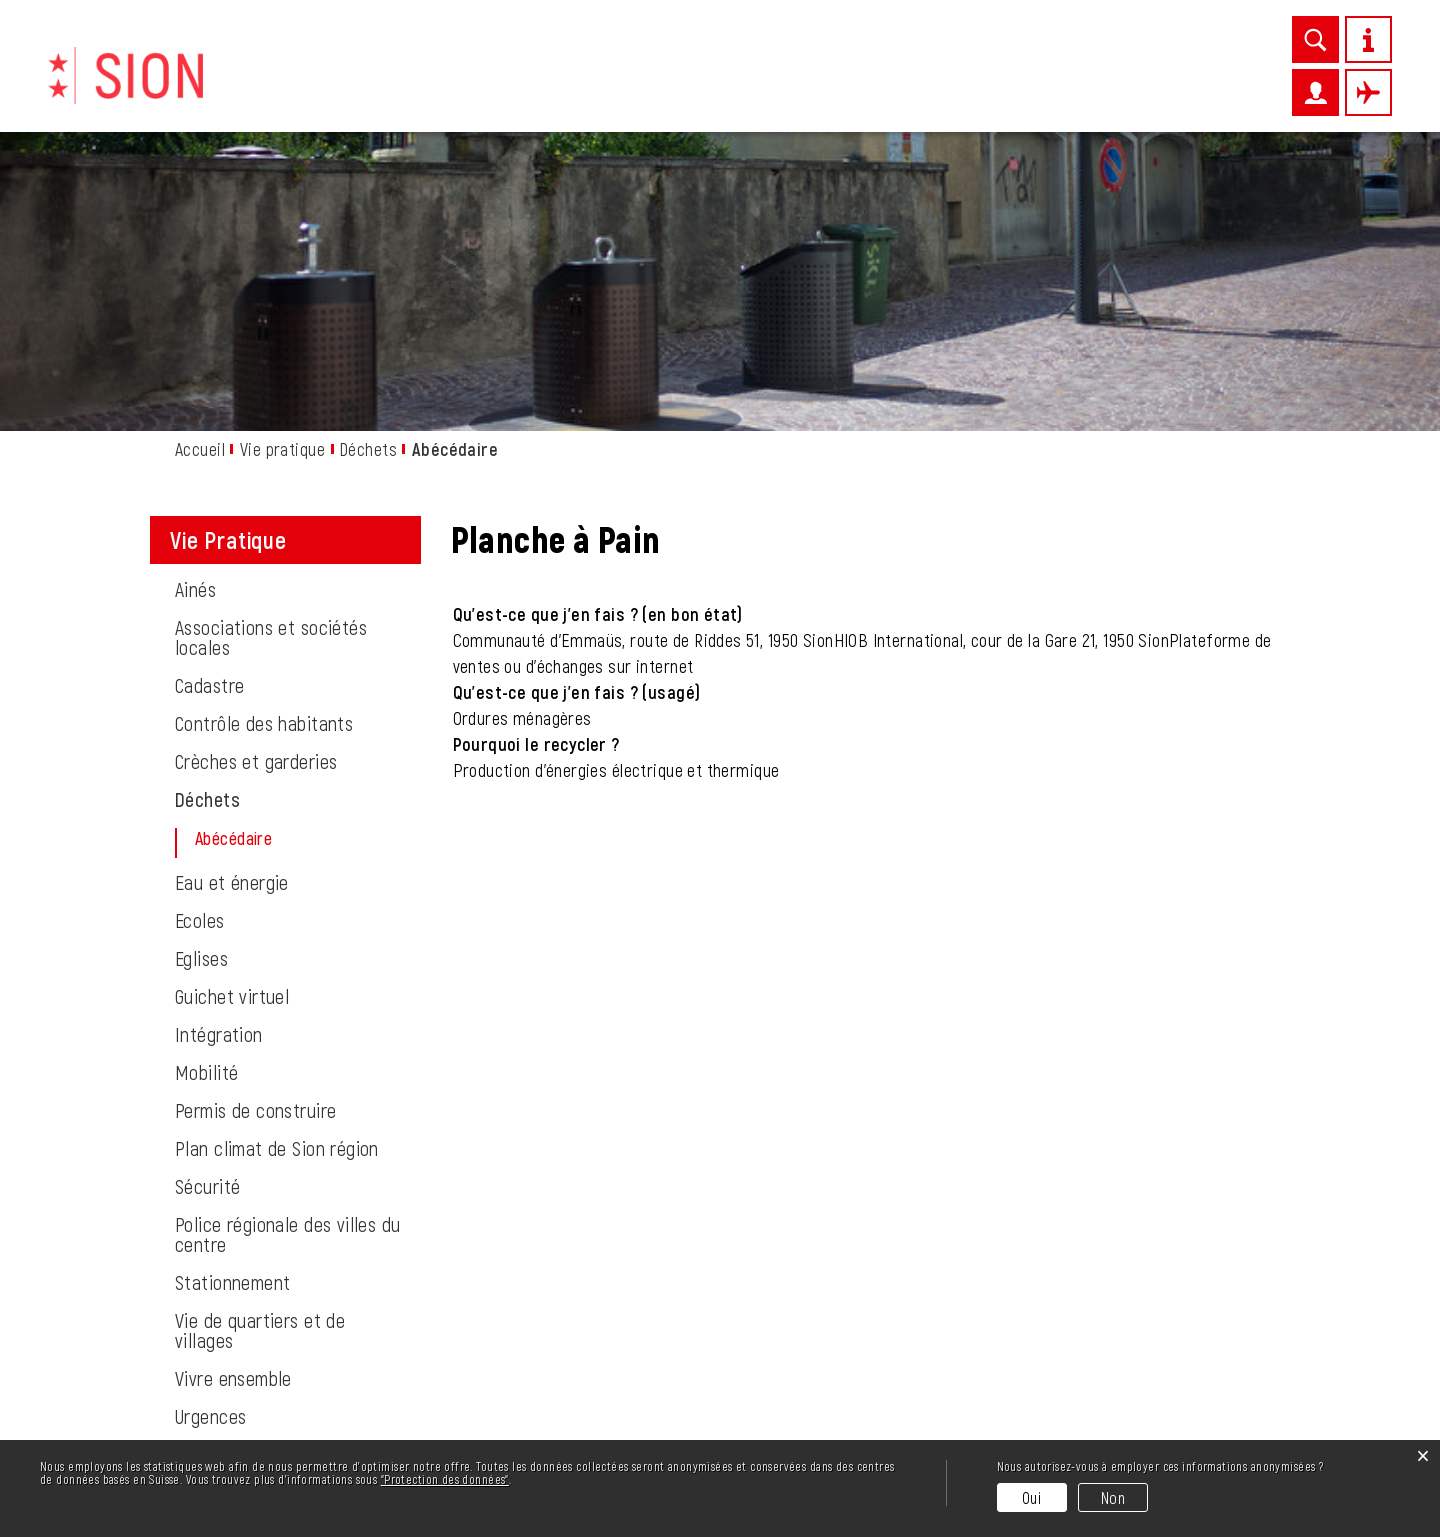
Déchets (207, 525)
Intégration (219, 760)
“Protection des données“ (445, 1479)
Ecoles (200, 646)
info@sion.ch (296, 1409)
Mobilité (206, 798)
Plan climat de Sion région (277, 874)
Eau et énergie (232, 608)
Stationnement (232, 1008)
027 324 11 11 (269, 1433)
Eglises (201, 684)
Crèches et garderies (256, 487)
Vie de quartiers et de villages (260, 1056)
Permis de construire (255, 836)
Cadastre (209, 411)
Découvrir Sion (441, 87)
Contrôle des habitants (264, 449)
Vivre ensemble (233, 1104)
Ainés (195, 315)
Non (1113, 1497)
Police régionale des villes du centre (288, 960)
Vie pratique (642, 87)
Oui (1031, 1497)
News (548, 87)
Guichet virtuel (232, 722)
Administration (984, 87)
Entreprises (767, 87)
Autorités (1112, 87)
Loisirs (868, 87)
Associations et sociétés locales (271, 363)
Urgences (210, 1142)
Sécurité (207, 912)
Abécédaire (282, 564)
